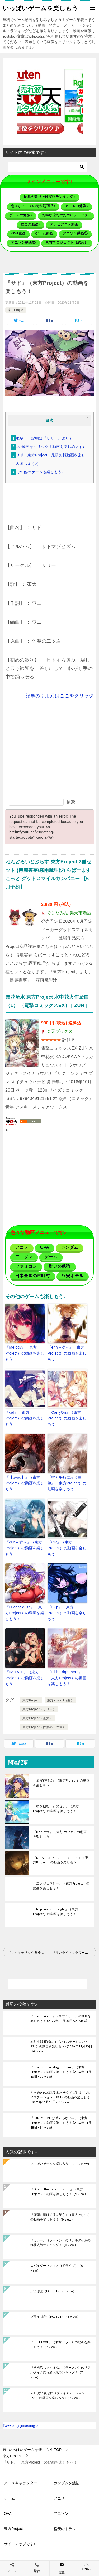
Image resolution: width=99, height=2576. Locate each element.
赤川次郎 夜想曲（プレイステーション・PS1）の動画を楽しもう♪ (61, 2046)
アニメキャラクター (20, 2483)
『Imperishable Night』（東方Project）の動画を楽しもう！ (55, 1911)
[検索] (47, 167)
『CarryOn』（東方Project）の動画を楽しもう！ (67, 1418)
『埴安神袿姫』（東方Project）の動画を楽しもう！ (61, 1782)
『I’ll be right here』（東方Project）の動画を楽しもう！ (67, 1678)
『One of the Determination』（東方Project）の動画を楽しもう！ (59, 2192)
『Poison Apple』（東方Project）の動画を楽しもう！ (60, 2019)
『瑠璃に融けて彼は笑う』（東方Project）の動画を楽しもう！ (60, 2217)
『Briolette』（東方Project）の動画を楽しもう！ (60, 1834)
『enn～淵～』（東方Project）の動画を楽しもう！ (67, 1353)
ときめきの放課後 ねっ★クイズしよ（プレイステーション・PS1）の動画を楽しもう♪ (60, 2097)
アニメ (59, 2498)
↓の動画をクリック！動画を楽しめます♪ (50, 447)
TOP (35, 2450)
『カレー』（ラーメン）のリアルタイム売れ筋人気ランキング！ (60, 2243)
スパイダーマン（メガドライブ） (56, 2268)
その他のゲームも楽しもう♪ (40, 472)
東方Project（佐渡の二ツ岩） (44, 1727)
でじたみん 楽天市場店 (69, 913)
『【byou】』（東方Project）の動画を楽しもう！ (24, 1483)
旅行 (37, 2571)
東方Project (16, 310)
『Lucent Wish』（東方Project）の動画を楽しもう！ (24, 1613)
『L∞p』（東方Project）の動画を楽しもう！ (67, 1613)
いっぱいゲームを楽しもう (40, 7)
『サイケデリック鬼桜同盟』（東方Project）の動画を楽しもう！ (29, 1952)
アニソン (61, 2513)
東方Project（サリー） (39, 1709)
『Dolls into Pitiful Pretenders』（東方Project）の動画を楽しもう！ (60, 1860)
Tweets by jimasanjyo (20, 2425)
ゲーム (9, 2498)
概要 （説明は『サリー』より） (44, 438)
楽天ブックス (60, 1031)
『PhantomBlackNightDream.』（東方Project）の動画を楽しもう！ (60, 2072)
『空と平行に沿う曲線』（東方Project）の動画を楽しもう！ (67, 1483)
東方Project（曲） (60, 1700)
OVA (8, 2513)
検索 (71, 802)
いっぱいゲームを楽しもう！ (60, 2164)
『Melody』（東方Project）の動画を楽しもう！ (24, 1353)
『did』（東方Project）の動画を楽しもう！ (24, 1418)
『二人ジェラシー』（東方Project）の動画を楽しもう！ (61, 1885)
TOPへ (86, 2567)
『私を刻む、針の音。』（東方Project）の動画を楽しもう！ (56, 1808)
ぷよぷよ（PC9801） (53, 2291)
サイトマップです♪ (19, 2544)
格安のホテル (65, 2529)
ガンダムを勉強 (66, 2483)
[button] (50, 102)
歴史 (62, 2572)
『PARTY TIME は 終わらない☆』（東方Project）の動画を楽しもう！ (60, 2123)
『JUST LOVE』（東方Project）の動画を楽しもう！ (60, 2345)
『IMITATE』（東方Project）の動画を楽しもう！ (24, 1678)
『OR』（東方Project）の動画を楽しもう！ (67, 1548)
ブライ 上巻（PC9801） (55, 2317)
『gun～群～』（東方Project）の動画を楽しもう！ (24, 1548)
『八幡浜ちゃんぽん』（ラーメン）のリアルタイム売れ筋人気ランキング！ (60, 2372)
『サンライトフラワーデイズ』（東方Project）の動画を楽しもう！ (74, 1952)
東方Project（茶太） (37, 1718)
